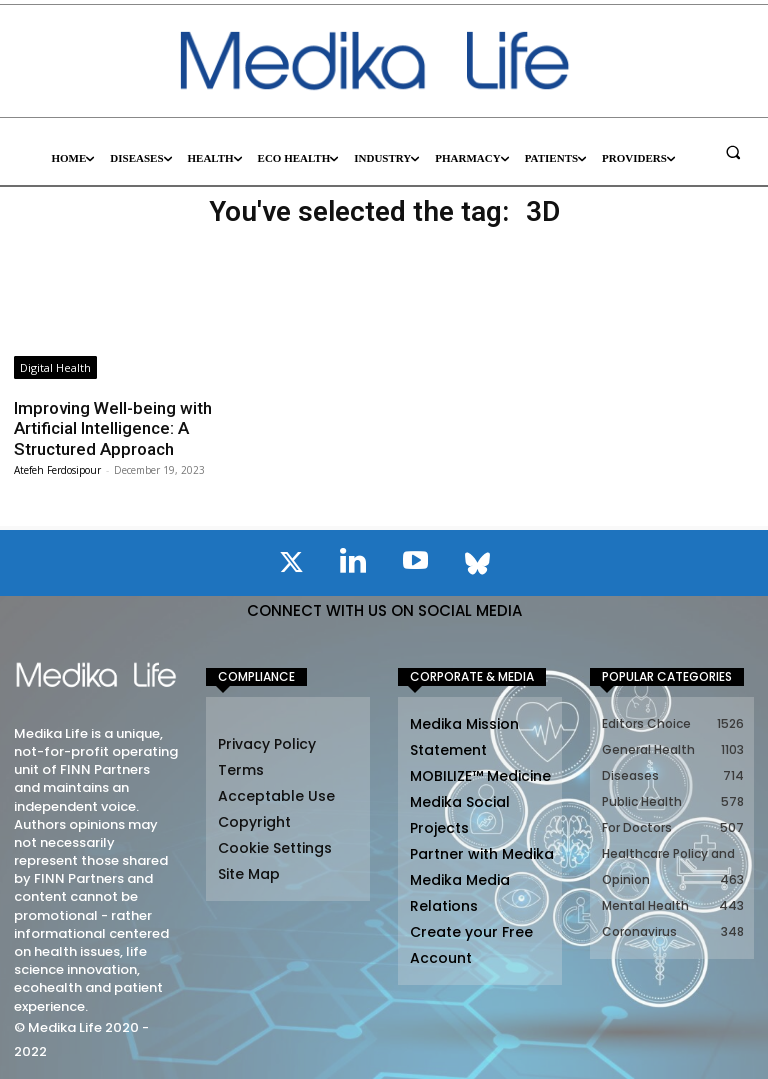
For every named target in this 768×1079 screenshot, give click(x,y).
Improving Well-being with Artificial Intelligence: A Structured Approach (113, 428)
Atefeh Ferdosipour (57, 470)
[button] (733, 152)
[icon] (291, 566)
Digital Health (55, 367)
